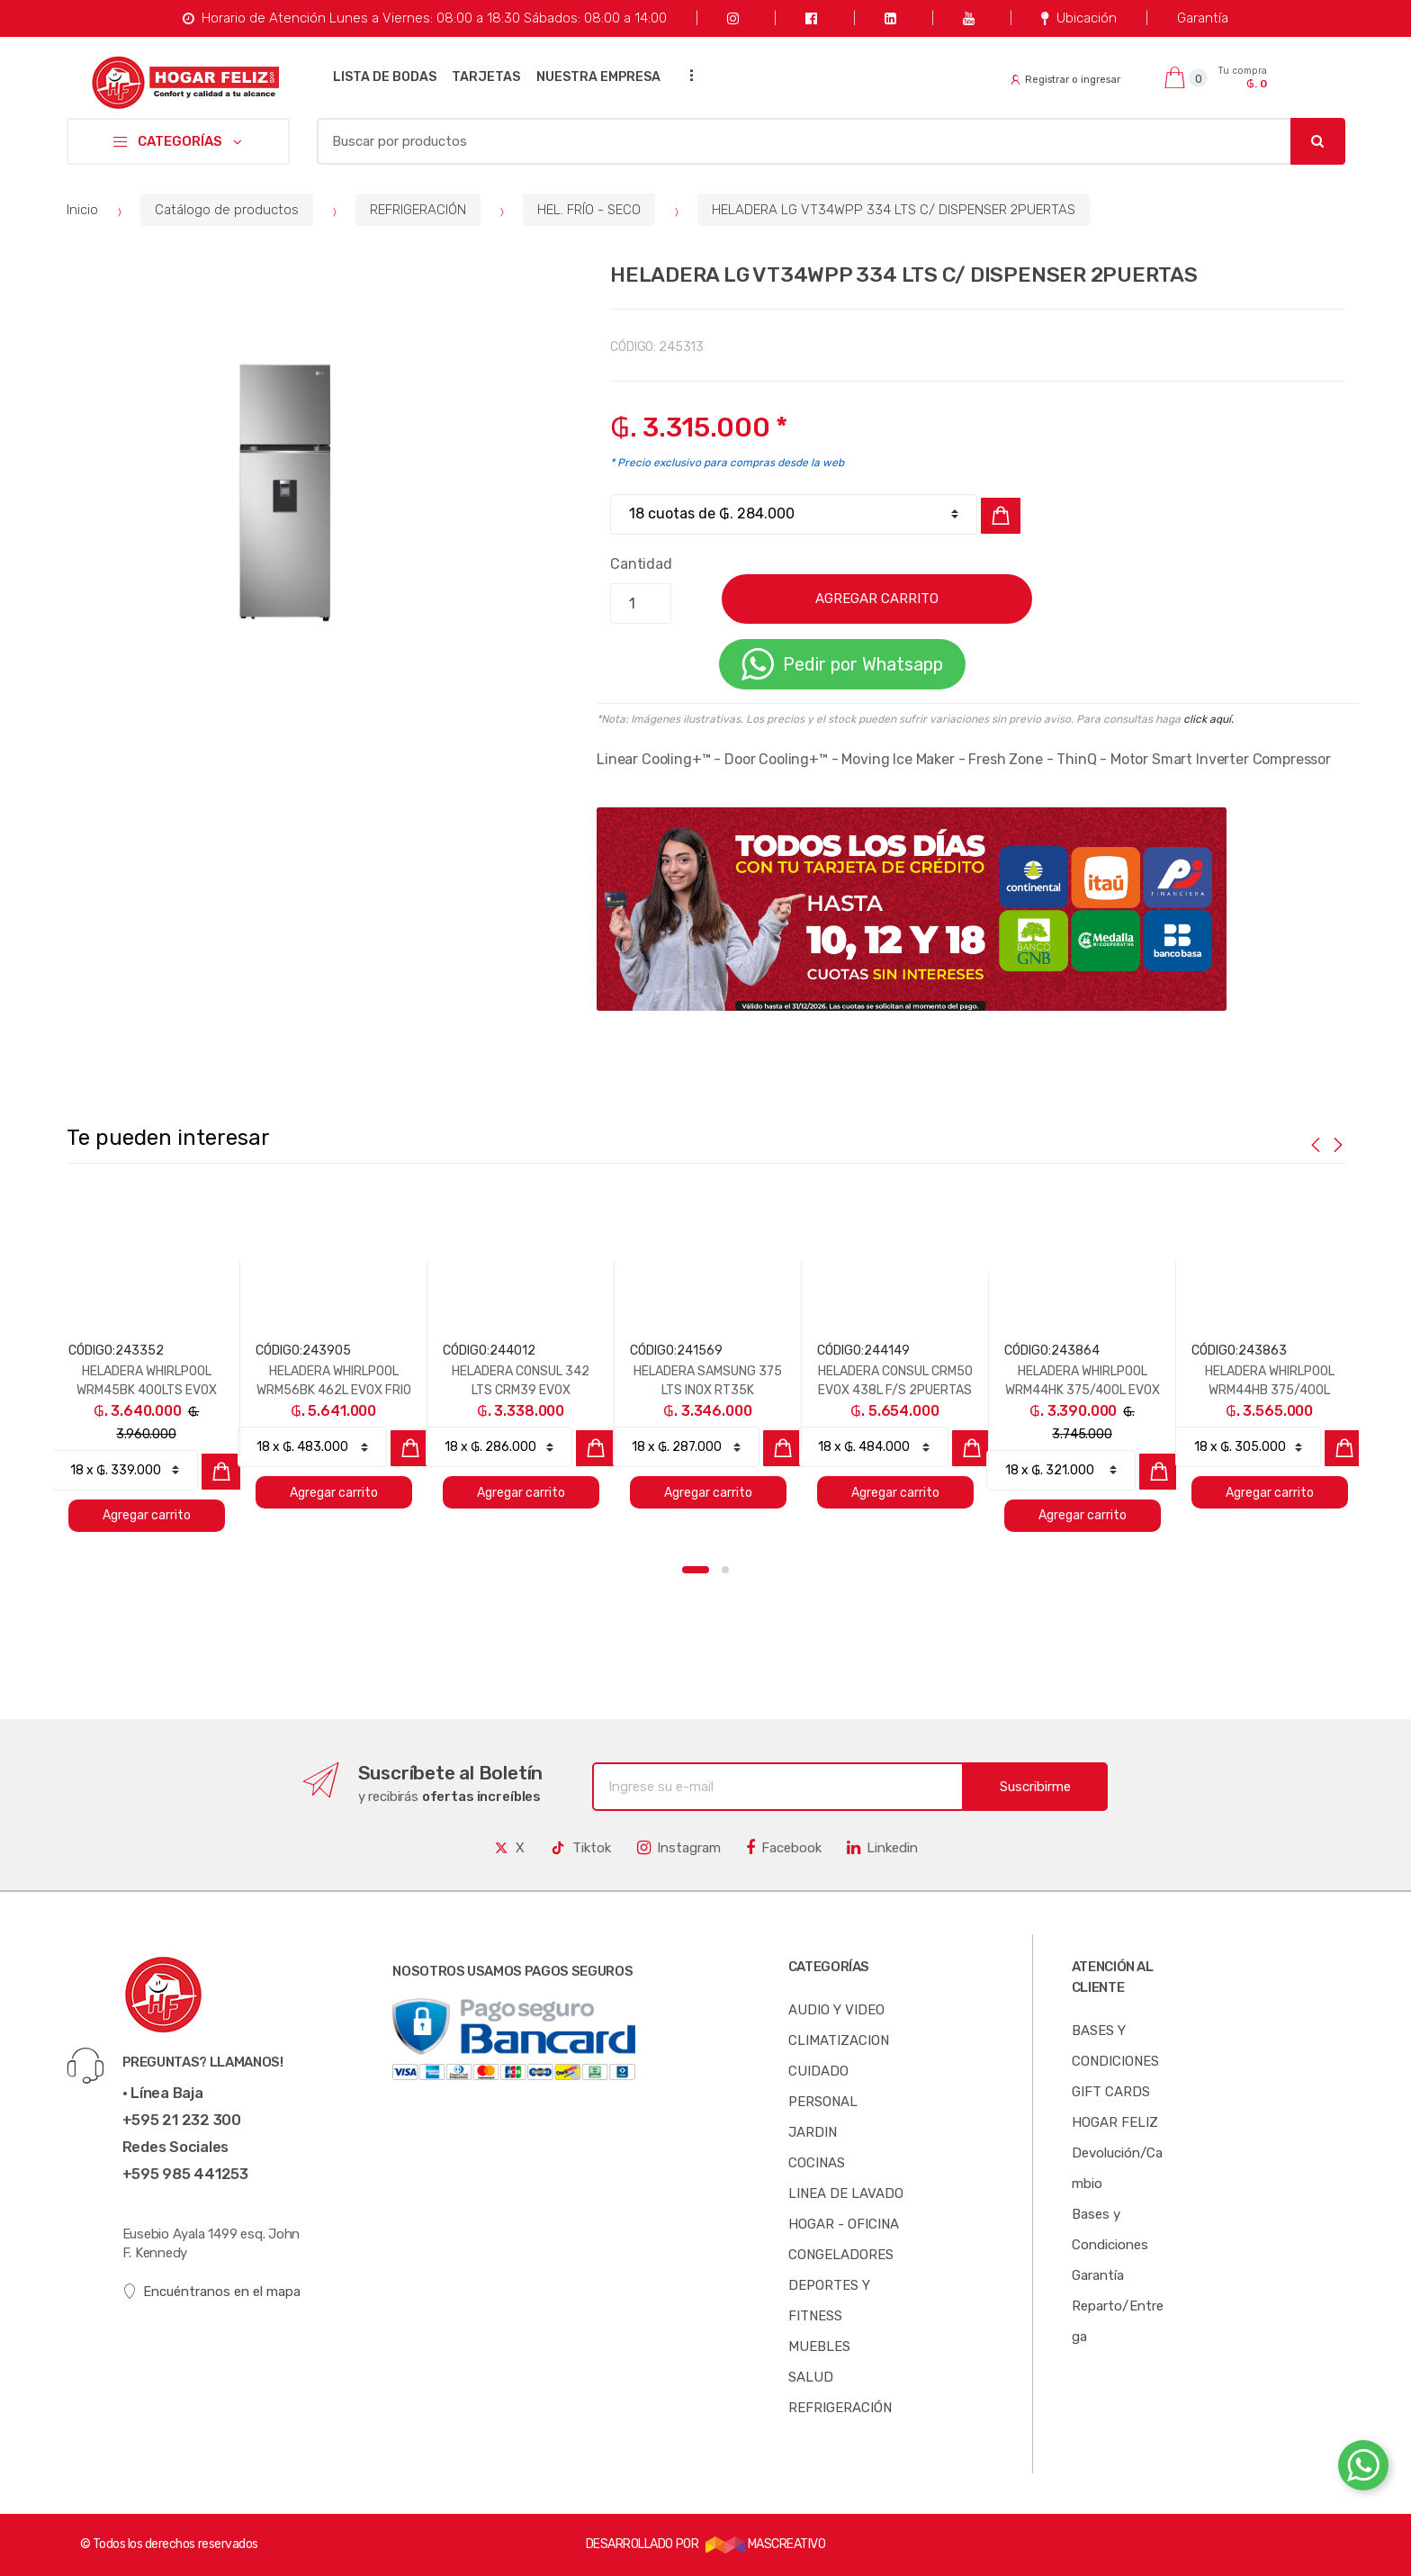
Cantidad (641, 563)
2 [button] (725, 1569)
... (687, 75)
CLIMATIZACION (838, 2040)
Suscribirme (1035, 1787)
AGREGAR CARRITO (877, 598)
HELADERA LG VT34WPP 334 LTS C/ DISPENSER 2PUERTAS (893, 210)
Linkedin (882, 1848)
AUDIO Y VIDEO (836, 2010)
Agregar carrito (147, 1515)
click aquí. (1208, 719)
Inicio (82, 210)
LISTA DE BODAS (384, 77)
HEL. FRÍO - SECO (589, 210)
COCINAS (816, 2163)
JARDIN (812, 2132)
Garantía (1202, 18)
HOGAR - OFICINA (843, 2224)
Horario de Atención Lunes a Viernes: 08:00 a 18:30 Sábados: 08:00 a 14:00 (424, 18)
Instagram (679, 1848)
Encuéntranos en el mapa (211, 2292)
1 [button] (695, 1569)
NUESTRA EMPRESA (598, 77)
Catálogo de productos (227, 210)
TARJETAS (486, 77)
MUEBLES (819, 2346)
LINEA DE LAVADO (845, 2193)
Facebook (784, 1848)
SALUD (810, 2377)
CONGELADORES (841, 2255)
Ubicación (1078, 18)
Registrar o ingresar (1065, 80)
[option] (282, 481)
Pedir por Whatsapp (842, 664)
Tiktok (580, 1848)
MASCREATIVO (766, 2544)
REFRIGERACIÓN (418, 210)
